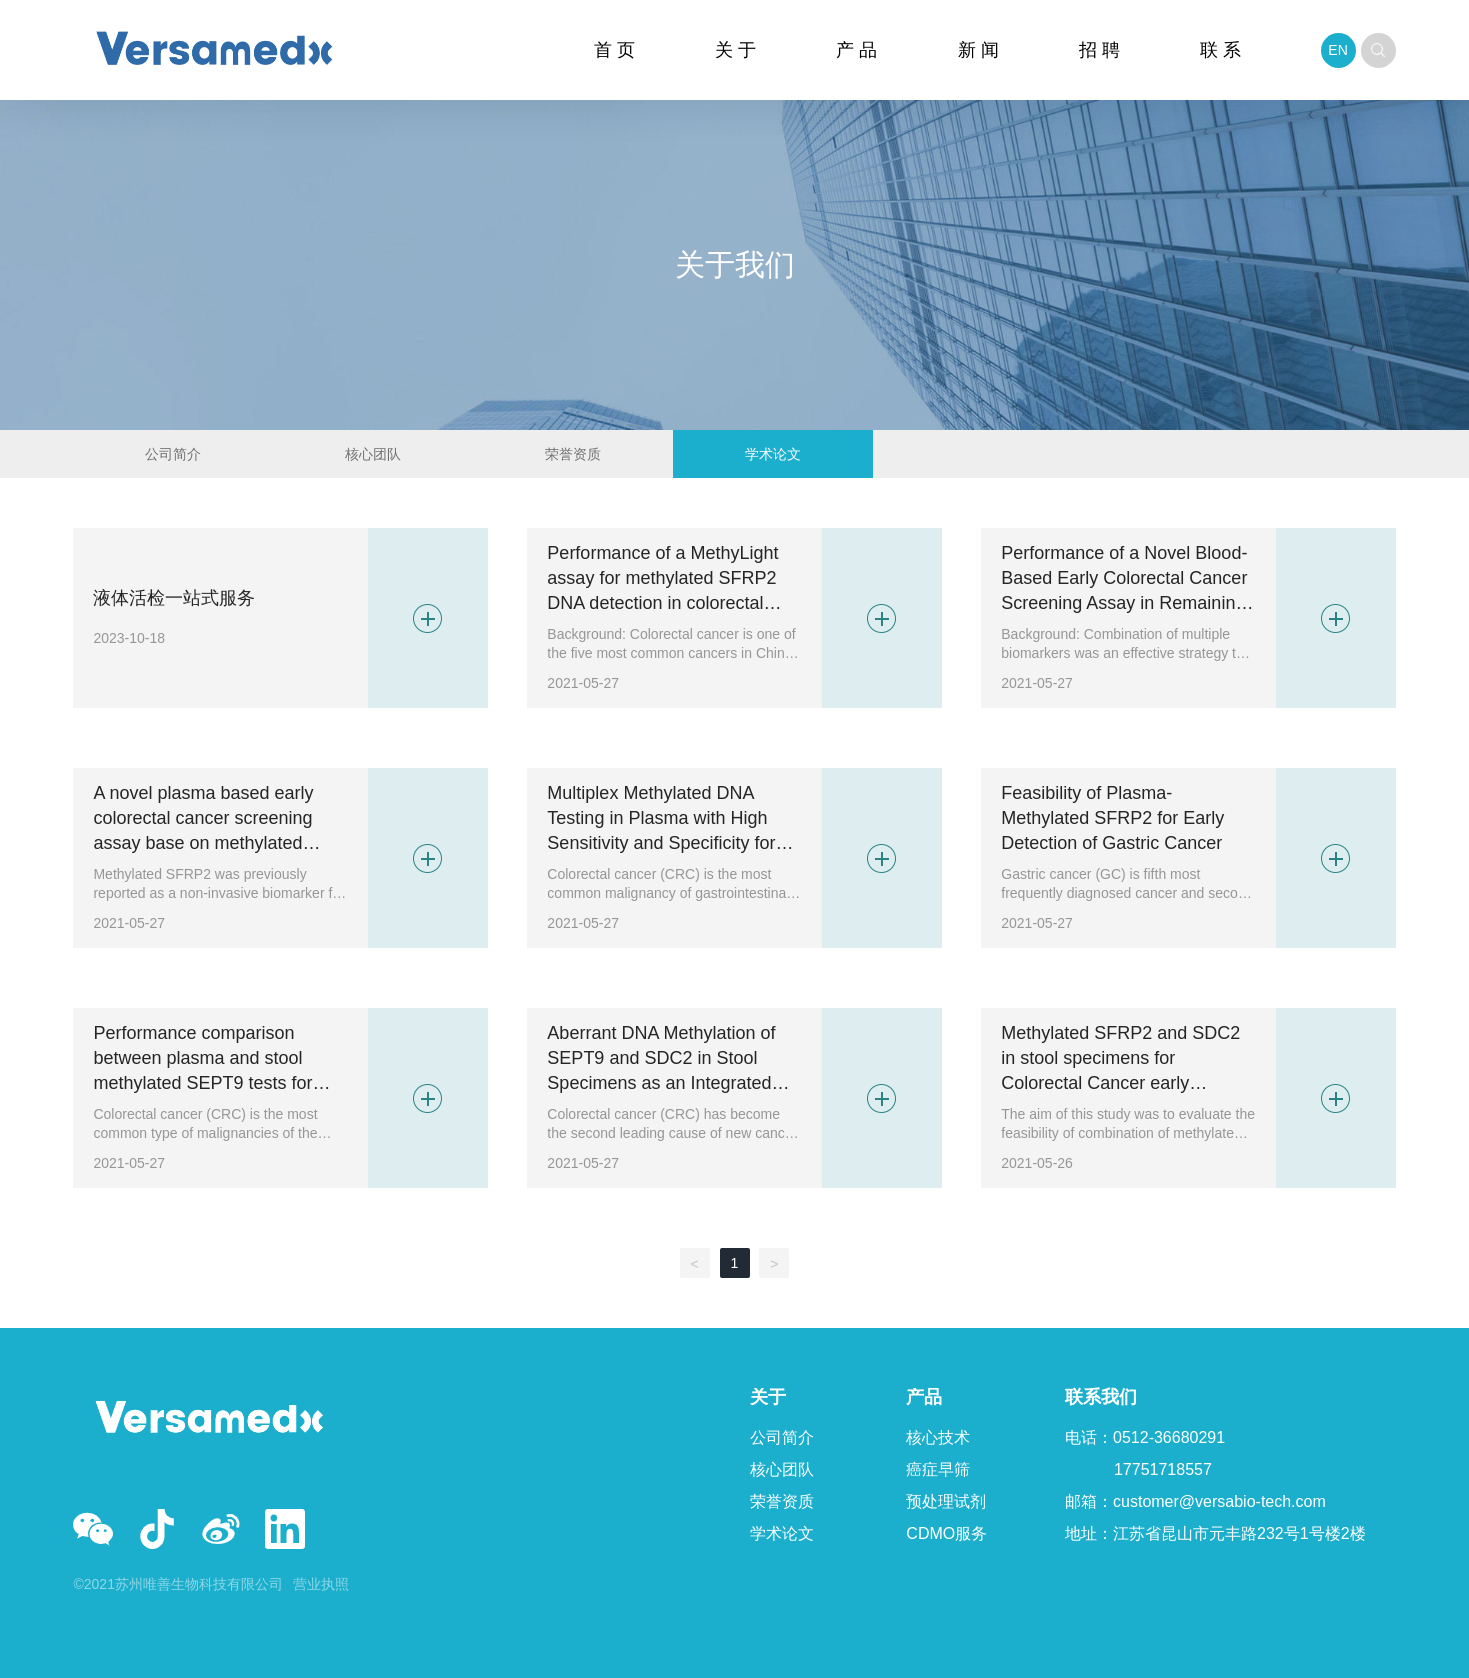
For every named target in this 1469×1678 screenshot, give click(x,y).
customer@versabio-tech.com (1219, 1501)
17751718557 (1163, 1469)
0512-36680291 (1169, 1437)
